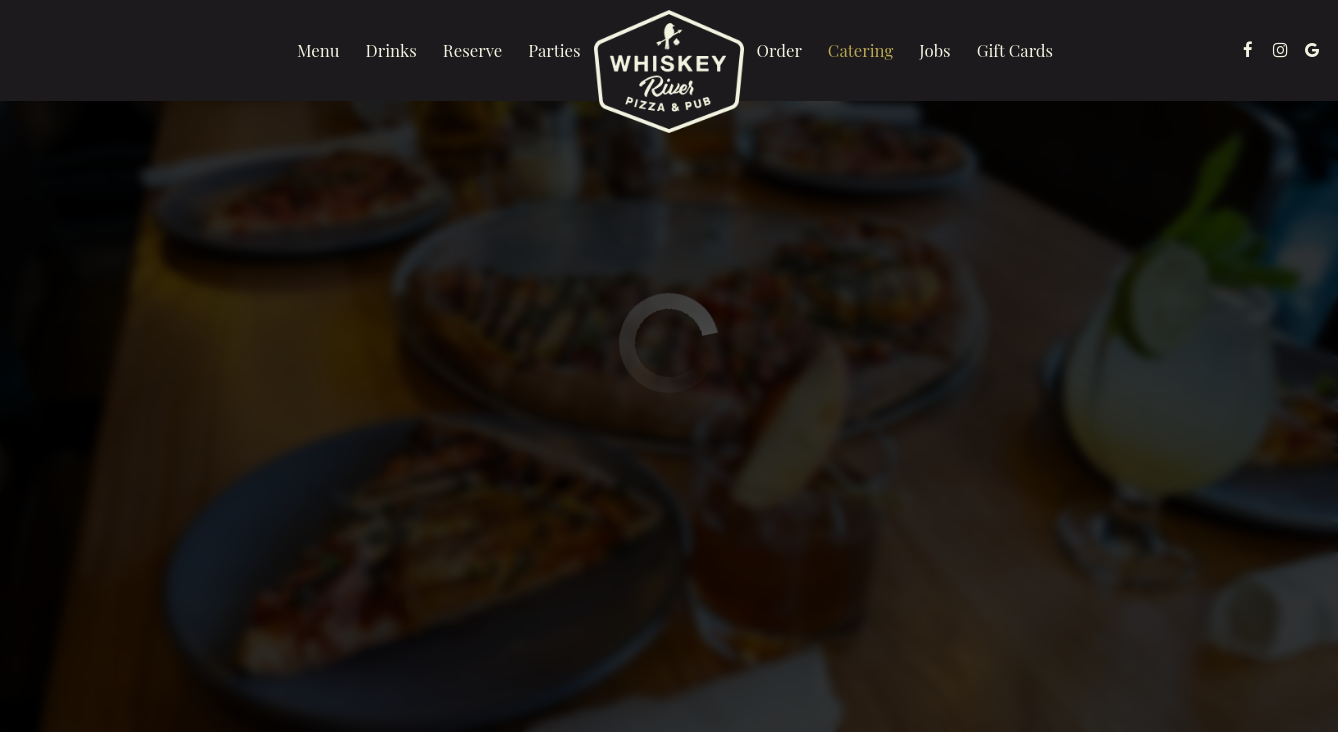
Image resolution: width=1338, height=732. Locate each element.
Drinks (391, 50)
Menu (318, 50)
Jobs (934, 50)
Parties (554, 50)
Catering (860, 50)
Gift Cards (1015, 50)
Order (779, 50)
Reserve (472, 50)
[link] (669, 71)
